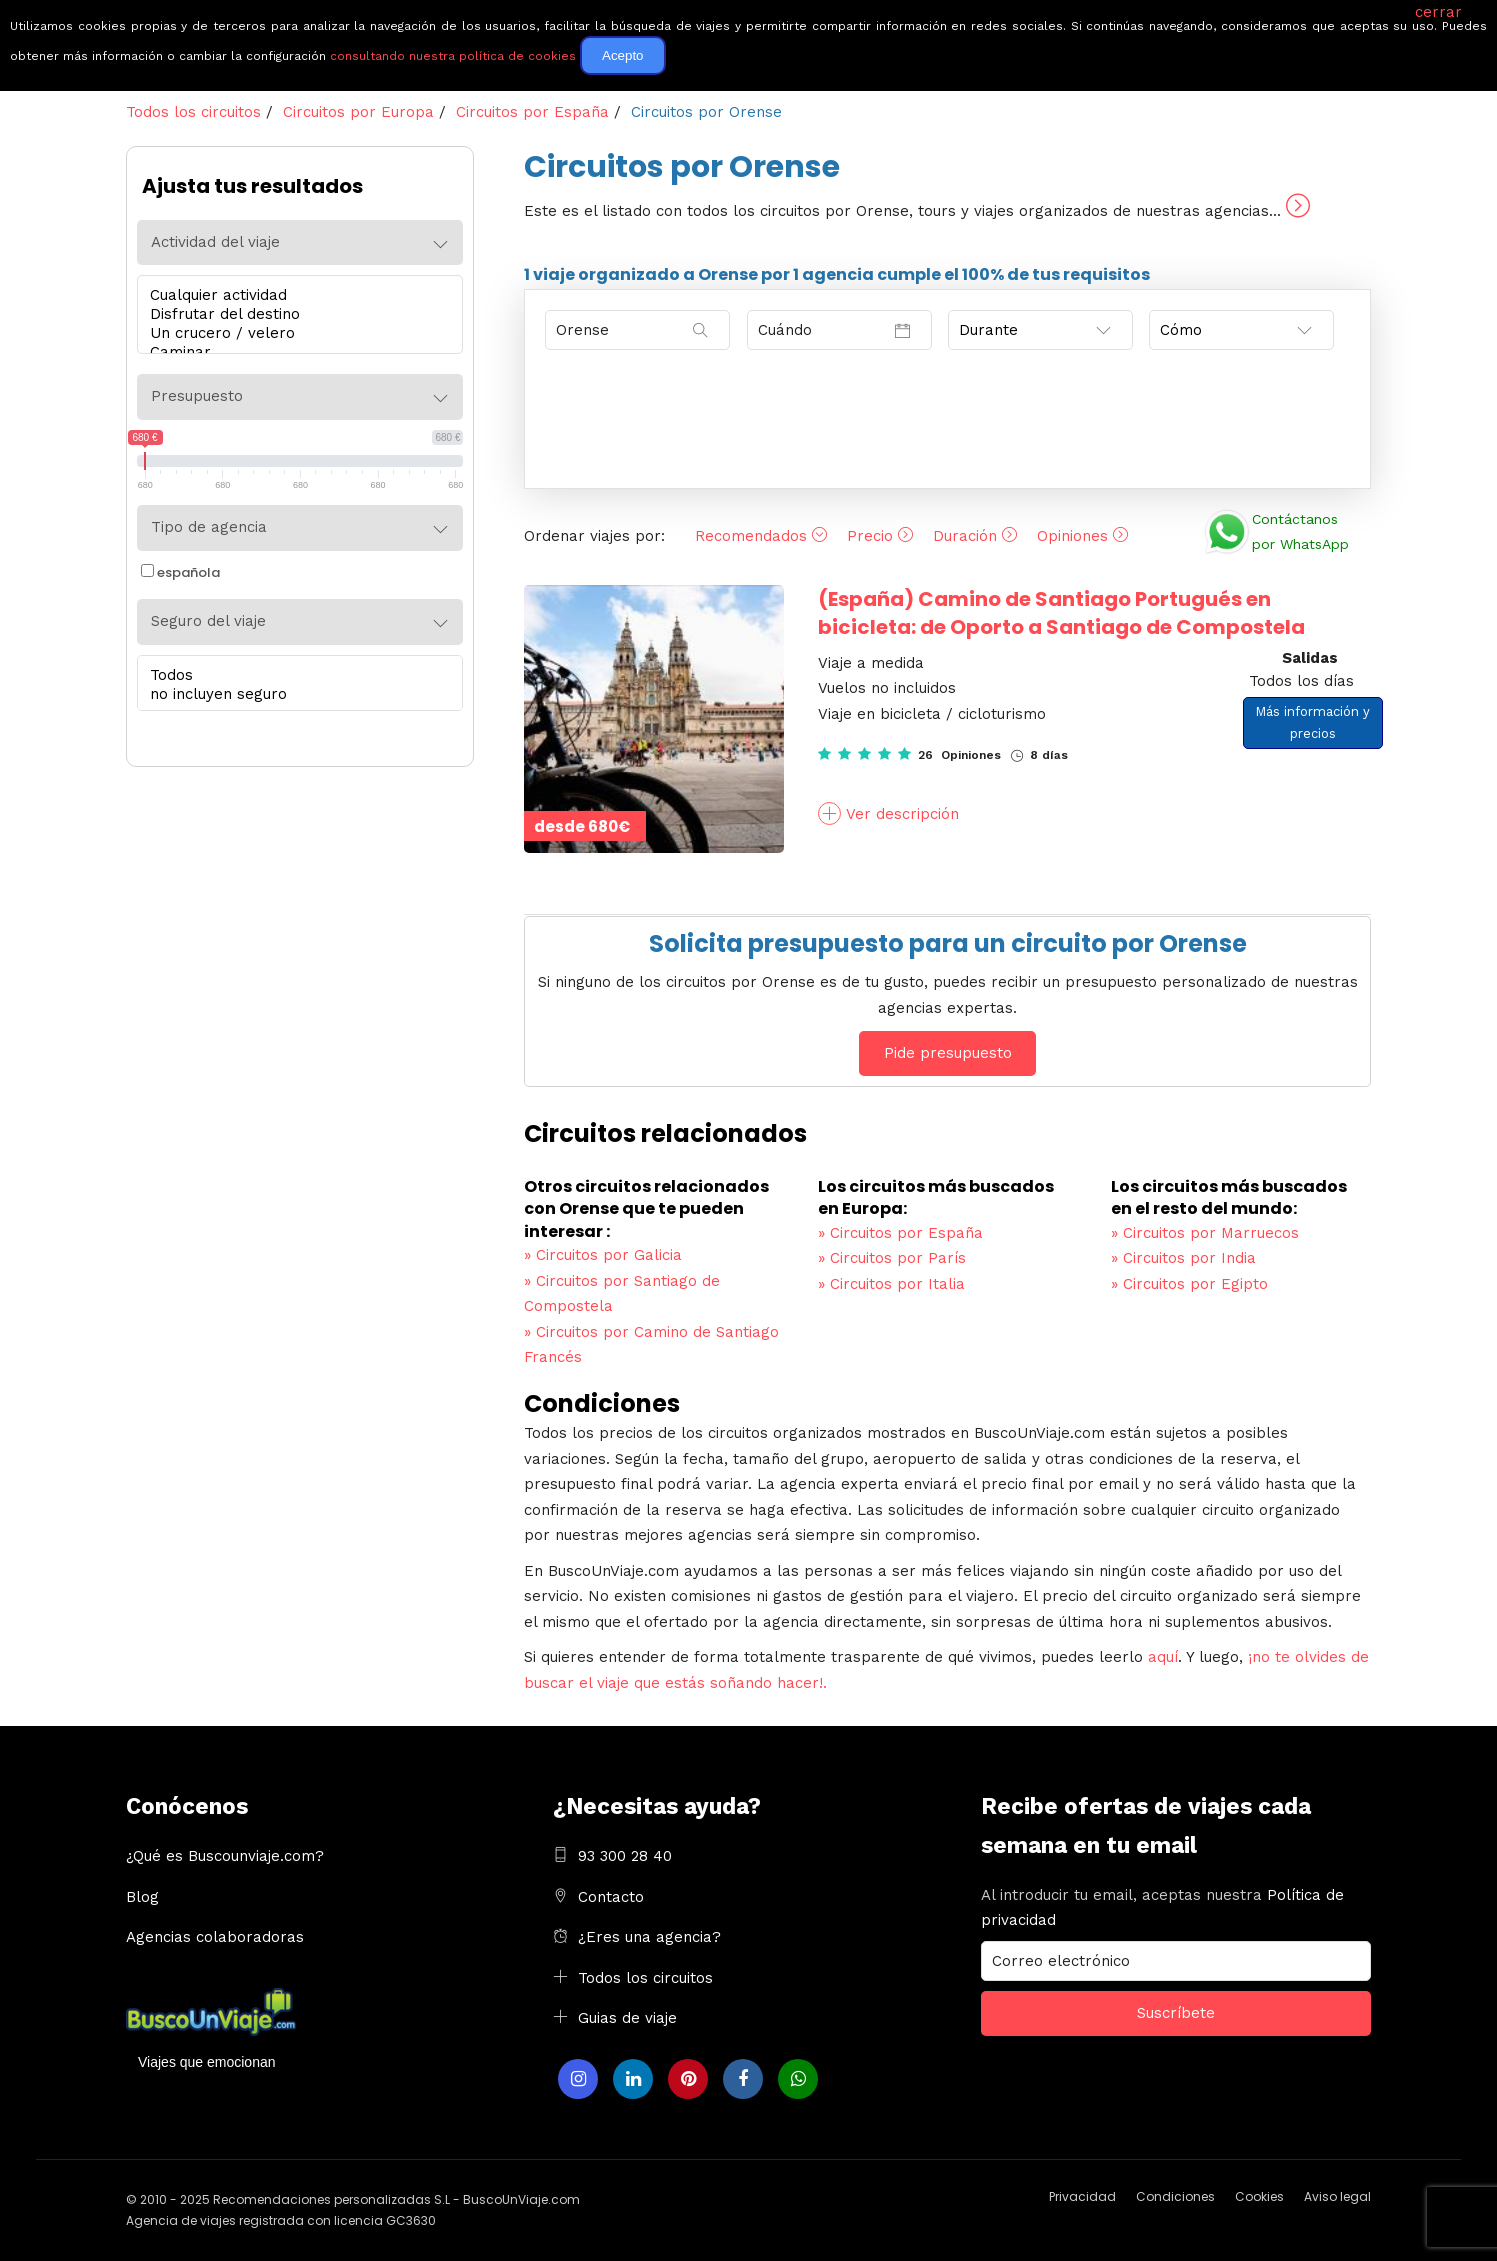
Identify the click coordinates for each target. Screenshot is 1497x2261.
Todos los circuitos (645, 1978)
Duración (975, 536)
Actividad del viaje (215, 242)
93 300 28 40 (625, 1856)
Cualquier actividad (295, 295)
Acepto (623, 55)
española (180, 572)
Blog (142, 1897)
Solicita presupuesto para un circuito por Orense (948, 943)
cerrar (1438, 12)
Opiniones (1082, 536)
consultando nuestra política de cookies (453, 56)
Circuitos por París (892, 1258)
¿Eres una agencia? (649, 1937)
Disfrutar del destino (295, 314)
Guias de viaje (627, 2018)
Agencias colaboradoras (215, 1937)
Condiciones (1175, 2196)
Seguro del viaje (208, 621)
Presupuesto (197, 396)
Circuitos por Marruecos (1205, 1233)
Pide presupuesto (948, 1053)
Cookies (1259, 2196)
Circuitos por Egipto (1189, 1284)
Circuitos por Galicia (603, 1255)
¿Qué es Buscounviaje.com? (225, 1856)
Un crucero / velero (295, 333)
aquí (1163, 1657)
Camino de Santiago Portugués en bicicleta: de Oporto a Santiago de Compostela (1061, 613)
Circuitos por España (900, 1233)
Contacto (611, 1897)
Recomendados (761, 536)
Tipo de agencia (209, 527)
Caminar (295, 352)
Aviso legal (1337, 2196)
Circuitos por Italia (891, 1284)
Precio (880, 536)
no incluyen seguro (295, 694)
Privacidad (1082, 2196)
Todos (295, 675)
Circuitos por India (1183, 1258)
